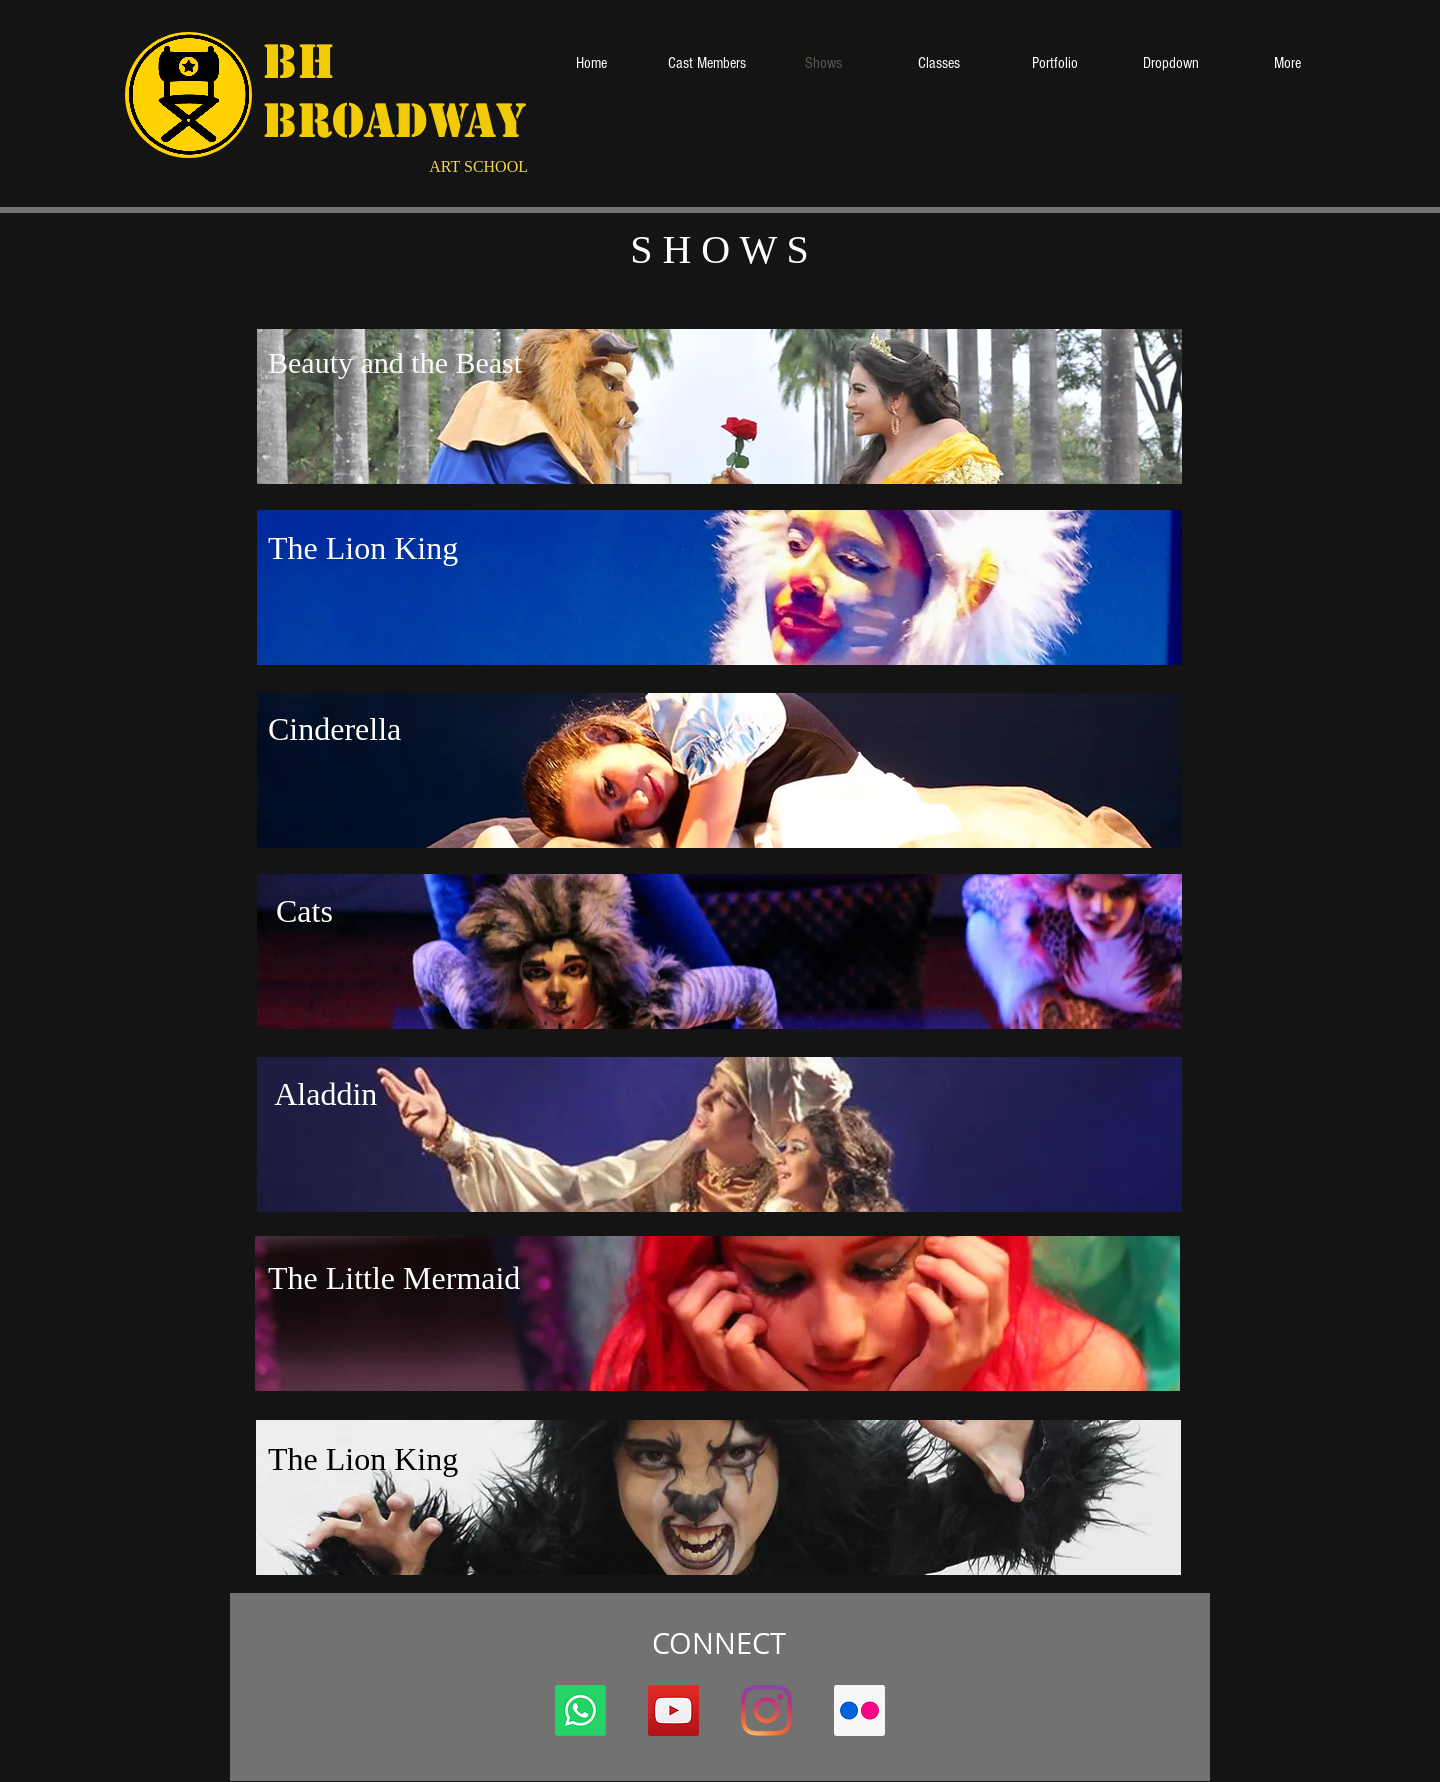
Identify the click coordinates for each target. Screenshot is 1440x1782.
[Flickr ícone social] (859, 1710)
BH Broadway (394, 91)
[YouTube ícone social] (673, 1710)
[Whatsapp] (580, 1710)
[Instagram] (766, 1710)
